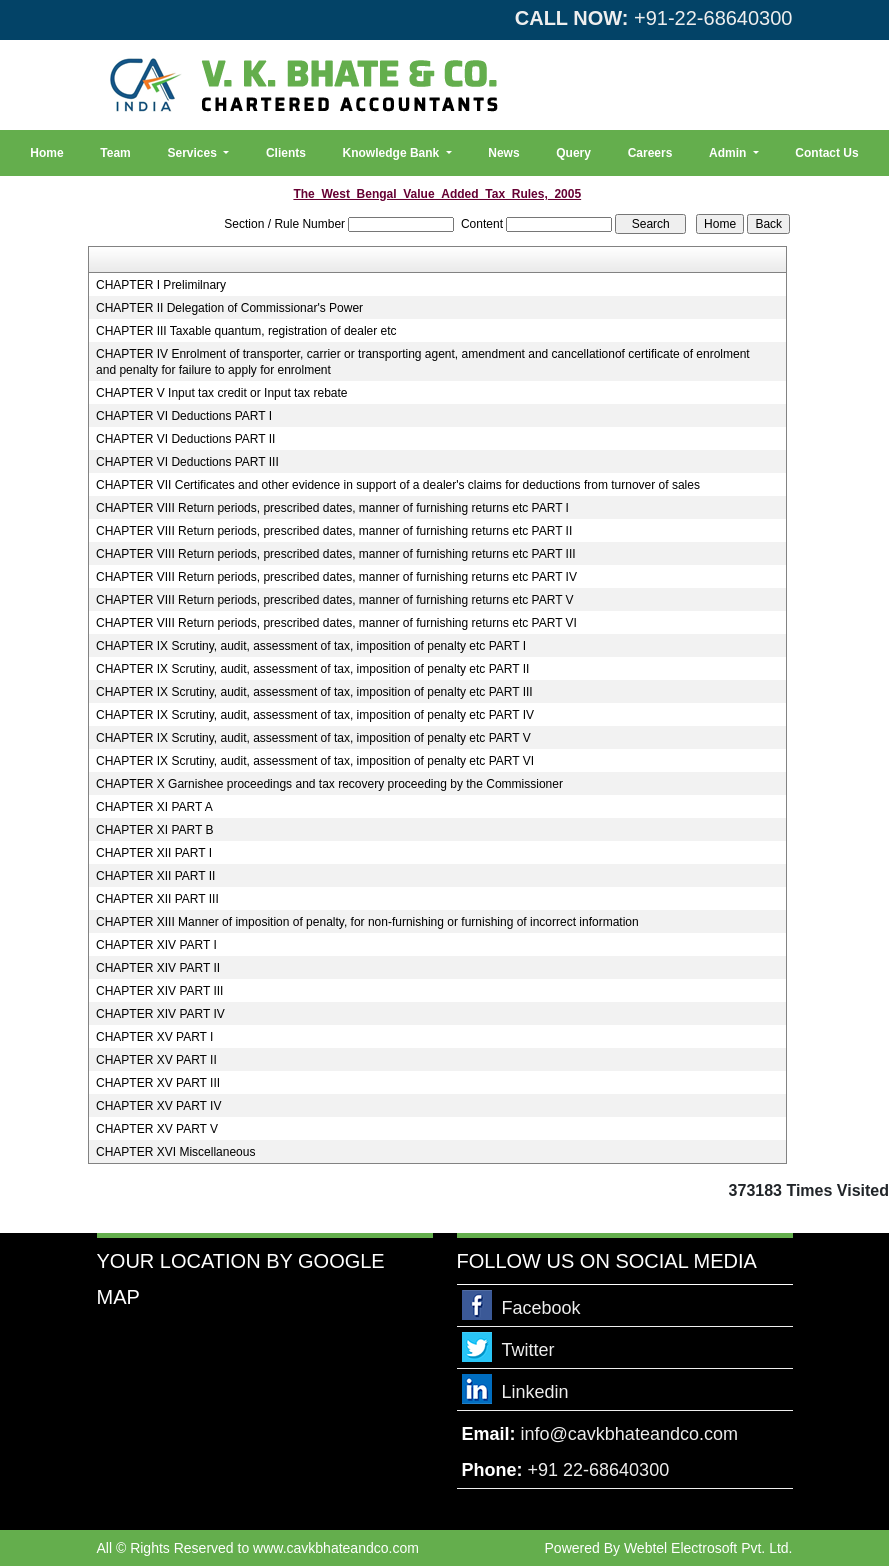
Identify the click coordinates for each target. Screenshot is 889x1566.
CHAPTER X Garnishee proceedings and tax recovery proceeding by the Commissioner (329, 784)
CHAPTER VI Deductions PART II (185, 439)
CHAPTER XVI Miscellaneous (175, 1152)
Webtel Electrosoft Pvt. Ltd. (708, 1548)
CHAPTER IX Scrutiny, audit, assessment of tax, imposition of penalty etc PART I (311, 646)
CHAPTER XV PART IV (158, 1106)
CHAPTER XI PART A (154, 807)
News (503, 153)
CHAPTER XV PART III (158, 1083)
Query (573, 153)
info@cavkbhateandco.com (629, 1434)
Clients (286, 153)
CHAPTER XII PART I (154, 853)
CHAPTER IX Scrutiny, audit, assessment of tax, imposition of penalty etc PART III (314, 692)
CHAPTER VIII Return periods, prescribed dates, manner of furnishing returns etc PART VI (336, 623)
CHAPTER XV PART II (156, 1060)
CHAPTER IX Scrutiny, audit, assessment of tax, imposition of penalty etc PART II (312, 669)
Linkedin (535, 1392)
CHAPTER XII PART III (157, 899)
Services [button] (193, 153)
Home (46, 153)
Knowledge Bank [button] (393, 153)
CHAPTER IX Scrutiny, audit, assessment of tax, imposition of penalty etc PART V (313, 738)
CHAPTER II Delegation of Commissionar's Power (229, 308)
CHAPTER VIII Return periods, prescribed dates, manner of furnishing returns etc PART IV (336, 577)
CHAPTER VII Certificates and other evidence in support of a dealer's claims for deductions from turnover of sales (398, 485)
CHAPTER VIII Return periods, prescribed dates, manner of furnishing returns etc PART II (334, 531)
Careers (650, 153)
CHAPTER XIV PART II (158, 968)
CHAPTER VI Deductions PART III (187, 462)
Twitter (528, 1350)
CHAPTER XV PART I (154, 1037)
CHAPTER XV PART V (157, 1129)
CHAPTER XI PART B (154, 830)
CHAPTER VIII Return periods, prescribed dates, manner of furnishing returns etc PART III (336, 554)
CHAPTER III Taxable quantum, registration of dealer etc (246, 331)
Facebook (541, 1308)
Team (115, 153)
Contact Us (826, 153)
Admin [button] (729, 153)
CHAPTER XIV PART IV (160, 1014)
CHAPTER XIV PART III (159, 991)
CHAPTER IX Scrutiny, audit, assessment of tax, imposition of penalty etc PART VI (315, 761)
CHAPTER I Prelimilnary (161, 285)
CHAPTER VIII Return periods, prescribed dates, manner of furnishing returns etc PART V (335, 600)
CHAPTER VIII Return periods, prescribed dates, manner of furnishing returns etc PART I (332, 508)
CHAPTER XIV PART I (156, 945)
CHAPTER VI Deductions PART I (184, 416)
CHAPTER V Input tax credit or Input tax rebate (221, 393)
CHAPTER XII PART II (155, 876)
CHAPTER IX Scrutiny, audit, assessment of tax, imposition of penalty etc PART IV (315, 715)
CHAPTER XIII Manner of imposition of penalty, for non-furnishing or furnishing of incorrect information (367, 922)
